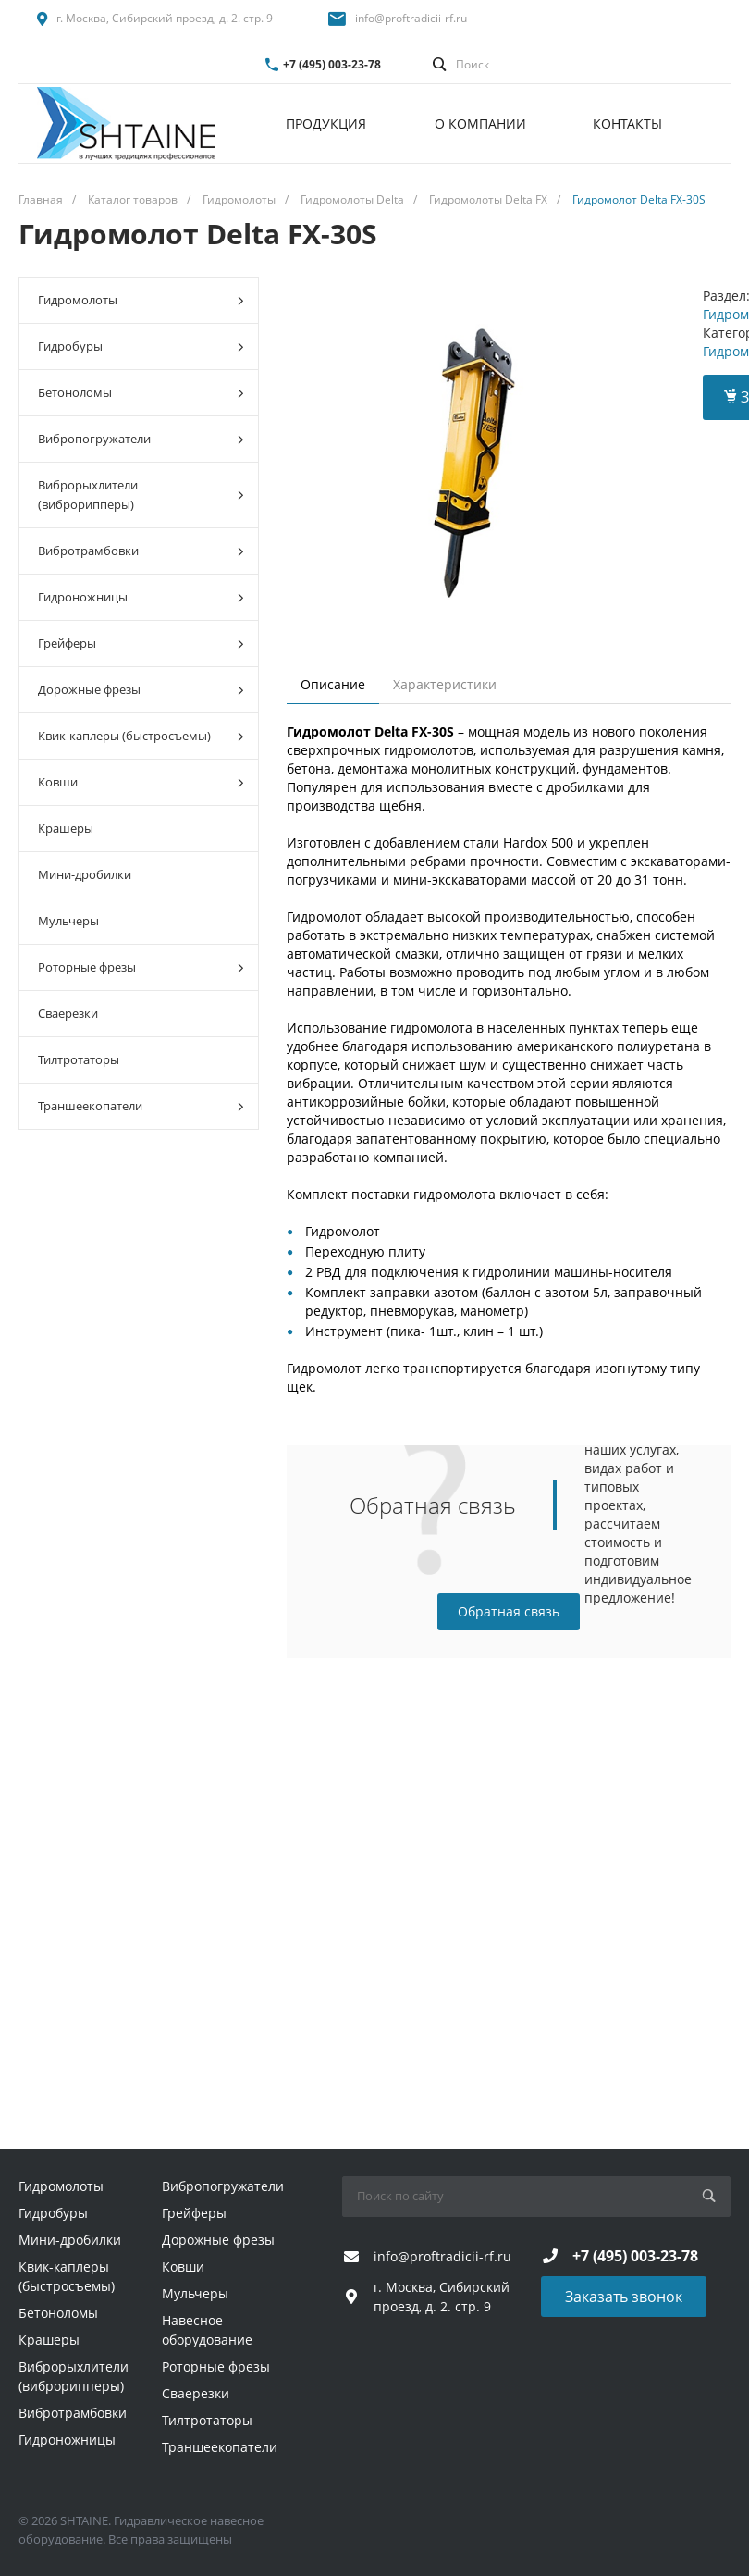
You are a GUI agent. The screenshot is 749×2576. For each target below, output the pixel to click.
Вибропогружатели (141, 439)
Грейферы (141, 643)
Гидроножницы (141, 597)
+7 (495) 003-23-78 (332, 64)
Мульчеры (68, 920)
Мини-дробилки (84, 874)
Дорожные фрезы (141, 690)
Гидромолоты (141, 300)
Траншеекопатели (141, 1106)
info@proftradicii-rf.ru (411, 18)
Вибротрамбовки (141, 551)
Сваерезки (68, 1013)
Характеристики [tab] (445, 684)
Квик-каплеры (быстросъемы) (141, 736)
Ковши (141, 782)
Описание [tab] (333, 684)
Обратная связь (508, 1611)
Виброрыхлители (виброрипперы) (141, 495)
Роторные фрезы (141, 967)
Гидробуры (141, 346)
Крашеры (65, 828)
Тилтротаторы (78, 1059)
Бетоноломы (141, 393)
